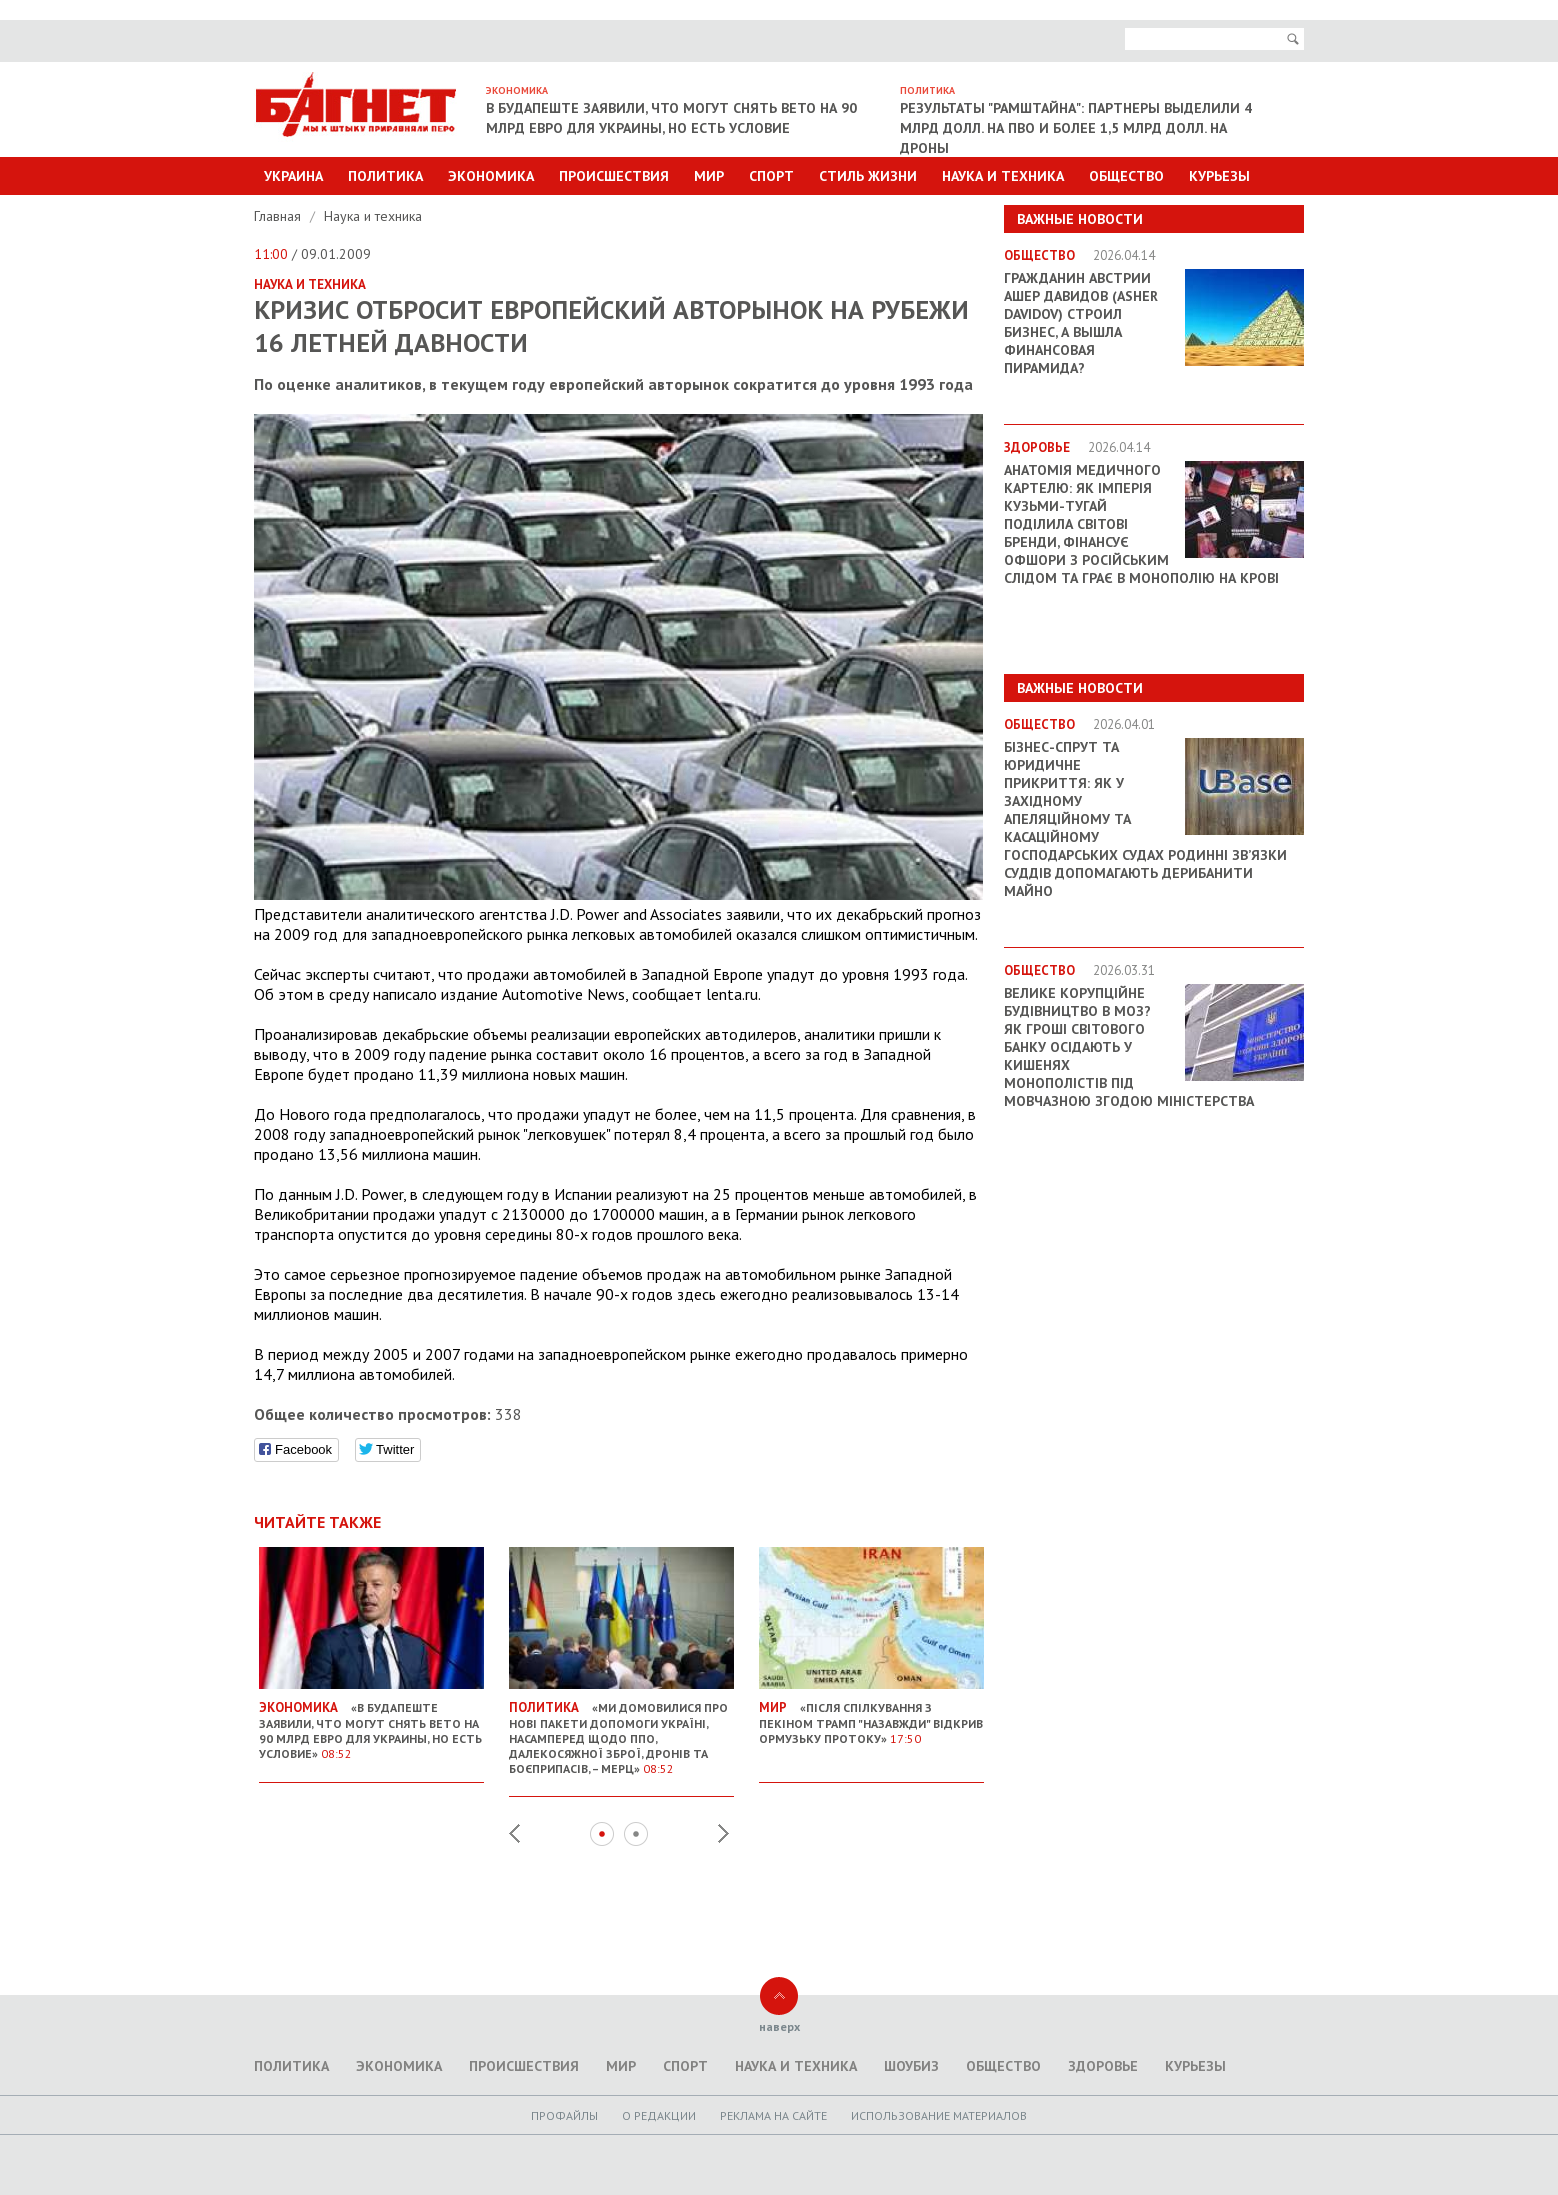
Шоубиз (911, 2066)
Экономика (491, 176)
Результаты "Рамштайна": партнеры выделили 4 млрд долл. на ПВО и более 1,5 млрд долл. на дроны (1076, 128)
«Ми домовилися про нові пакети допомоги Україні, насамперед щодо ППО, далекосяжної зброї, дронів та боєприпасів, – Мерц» (621, 1730)
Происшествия (614, 176)
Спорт (771, 176)
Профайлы (564, 2115)
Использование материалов (939, 2115)
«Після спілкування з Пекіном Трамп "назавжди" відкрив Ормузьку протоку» (871, 1715)
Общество (1126, 176)
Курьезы (1219, 176)
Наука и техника (1003, 176)
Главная (279, 216)
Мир (709, 176)
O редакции (659, 2115)
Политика (385, 176)
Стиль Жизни (868, 176)
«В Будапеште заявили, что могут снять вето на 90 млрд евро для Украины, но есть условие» (371, 1722)
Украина (293, 176)
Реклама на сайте (773, 2115)
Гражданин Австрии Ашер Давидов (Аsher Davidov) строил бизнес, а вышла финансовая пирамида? (1081, 323)
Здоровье (1103, 2066)
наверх (779, 2026)
